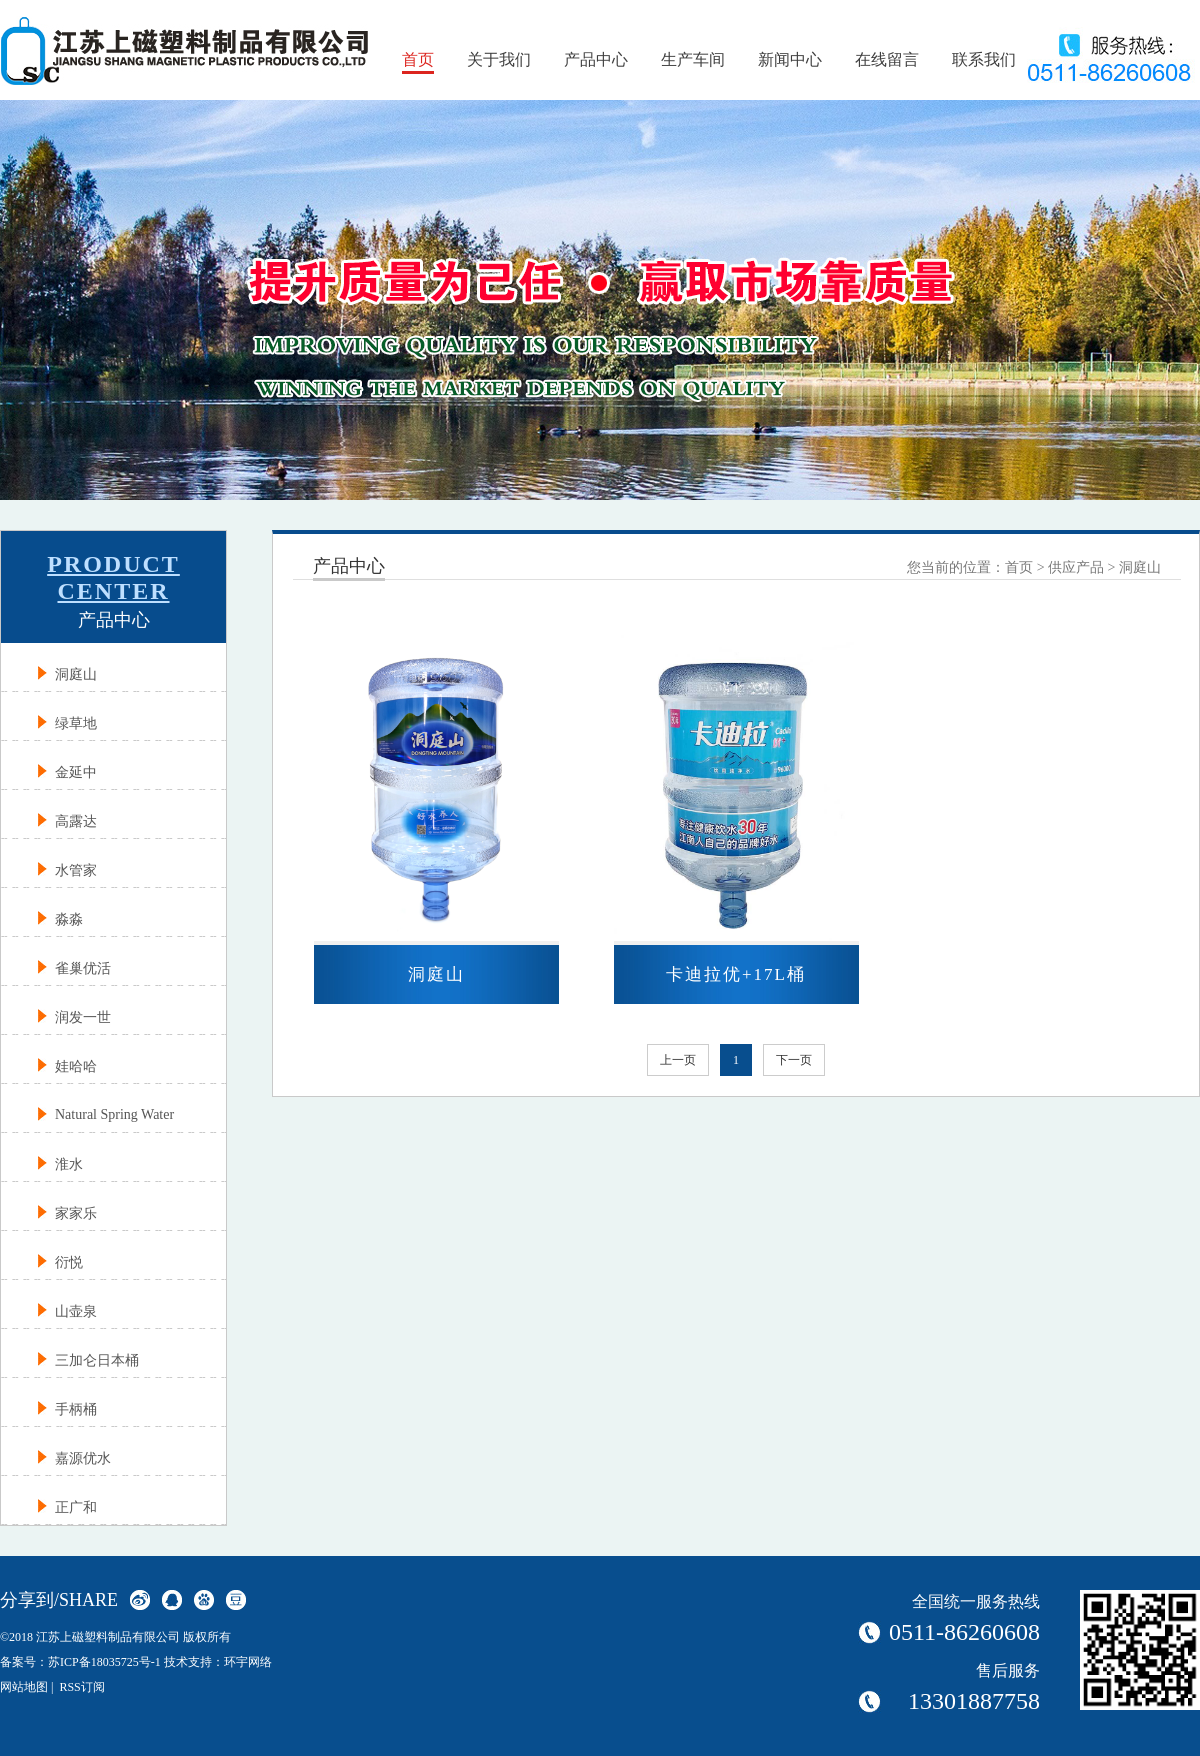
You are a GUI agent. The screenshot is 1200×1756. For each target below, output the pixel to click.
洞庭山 (1140, 567)
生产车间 (693, 59)
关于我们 (499, 59)
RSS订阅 (81, 1687)
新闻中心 (790, 59)
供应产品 (1076, 567)
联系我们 (984, 59)
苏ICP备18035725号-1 (104, 1662)
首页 (418, 59)
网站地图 (24, 1687)
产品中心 (596, 59)
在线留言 (887, 59)
